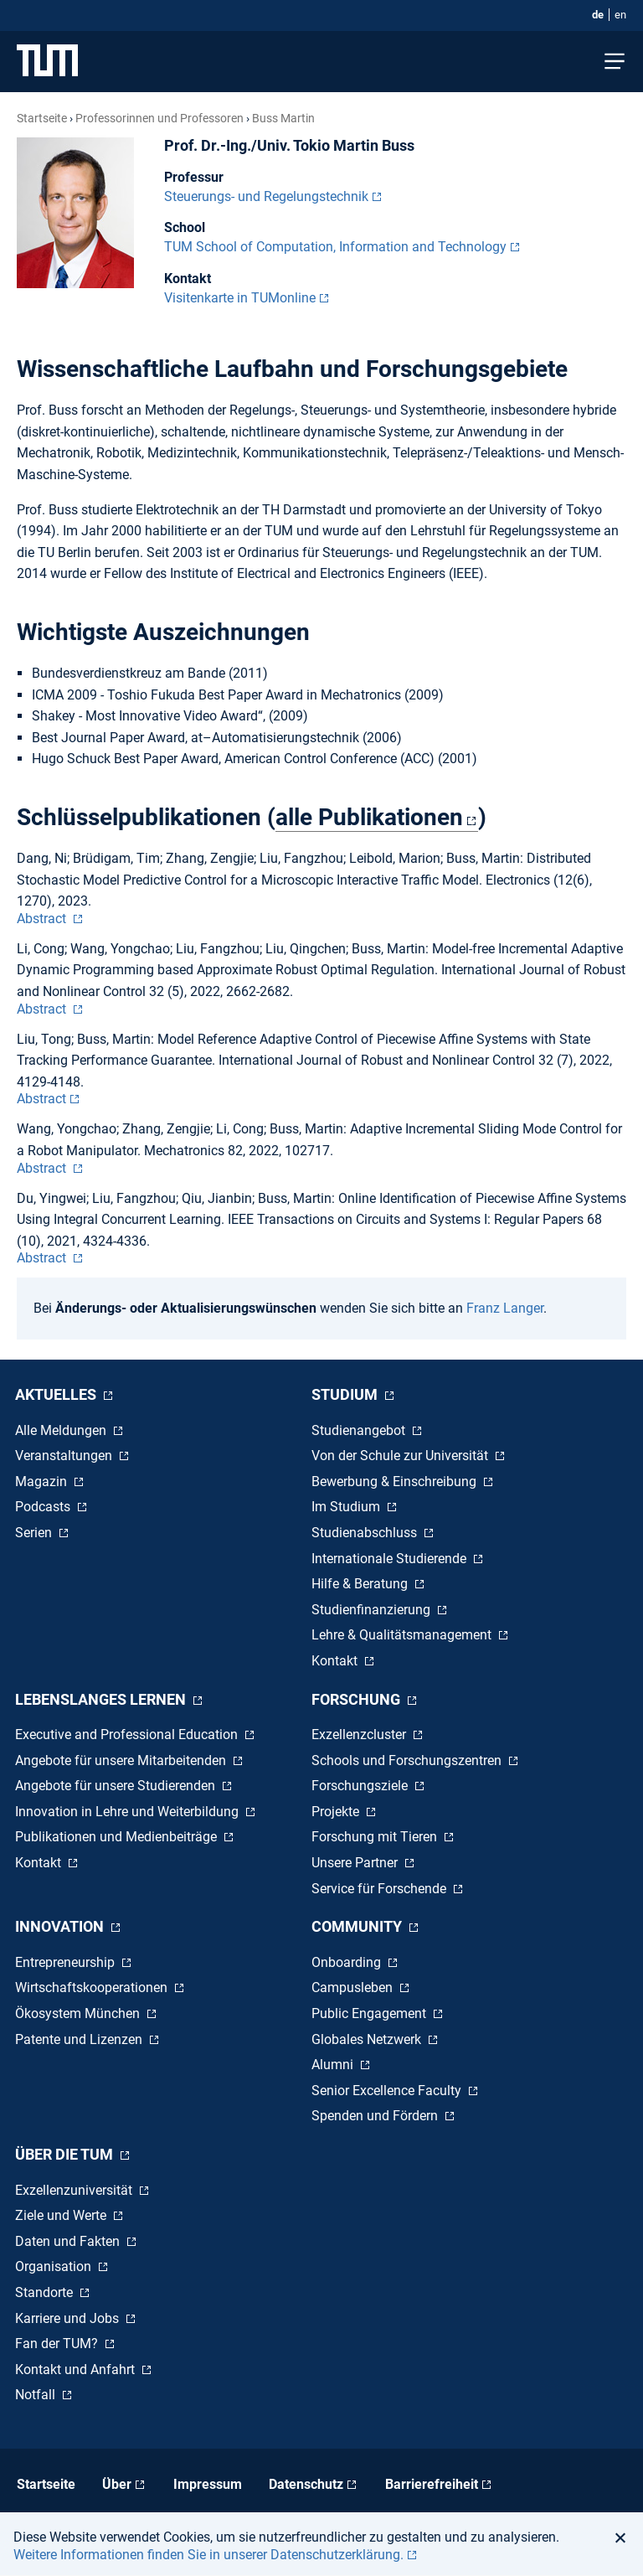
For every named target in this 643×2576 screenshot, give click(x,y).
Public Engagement (370, 2013)
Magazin (42, 1481)
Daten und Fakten (69, 2241)
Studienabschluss (365, 1533)
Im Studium (347, 1507)
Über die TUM (65, 2154)
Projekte (337, 1812)
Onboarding (347, 1962)
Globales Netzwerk (367, 2039)
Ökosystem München (79, 2013)
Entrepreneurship (66, 1962)
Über (116, 2484)
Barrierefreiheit (431, 2484)
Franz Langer (504, 1308)
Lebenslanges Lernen (102, 1699)
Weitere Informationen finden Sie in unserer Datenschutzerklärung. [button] (208, 2555)
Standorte (45, 2292)
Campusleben (353, 1987)
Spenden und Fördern (376, 2116)
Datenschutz (306, 2484)
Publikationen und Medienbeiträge (117, 1837)
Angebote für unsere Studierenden (117, 1786)
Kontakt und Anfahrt (76, 2369)
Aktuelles (57, 1394)
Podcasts (44, 1507)
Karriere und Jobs (68, 2318)
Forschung (357, 1699)
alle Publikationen (369, 817)
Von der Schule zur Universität (401, 1456)
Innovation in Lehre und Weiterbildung (128, 1812)
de (598, 14)
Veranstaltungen (65, 1456)
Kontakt (336, 1661)
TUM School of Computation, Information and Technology (335, 247)
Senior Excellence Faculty (388, 2090)
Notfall (37, 2395)
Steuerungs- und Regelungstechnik (266, 196)
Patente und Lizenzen (80, 2039)
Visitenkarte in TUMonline (240, 298)
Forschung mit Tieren (375, 1837)
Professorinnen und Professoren (159, 118)
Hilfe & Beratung (361, 1584)
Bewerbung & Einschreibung (395, 1481)
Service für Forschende (380, 1889)
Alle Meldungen (62, 1430)
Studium (346, 1394)
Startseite (42, 118)
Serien (35, 1533)
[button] (625, 2537)
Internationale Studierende (390, 1559)
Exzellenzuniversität (75, 2190)
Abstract (43, 919)
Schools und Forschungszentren (408, 1760)
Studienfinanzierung (372, 1610)
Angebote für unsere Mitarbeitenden (122, 1760)
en (620, 14)
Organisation (55, 2266)
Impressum (207, 2484)
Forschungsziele (361, 1786)
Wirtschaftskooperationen (93, 1987)
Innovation (61, 1926)
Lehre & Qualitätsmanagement (403, 1635)
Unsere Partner (356, 1863)
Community (358, 1926)
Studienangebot (360, 1430)
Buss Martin (283, 118)
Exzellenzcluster (360, 1734)
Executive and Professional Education (128, 1734)
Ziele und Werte (62, 2215)
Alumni (334, 2065)
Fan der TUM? (58, 2343)
